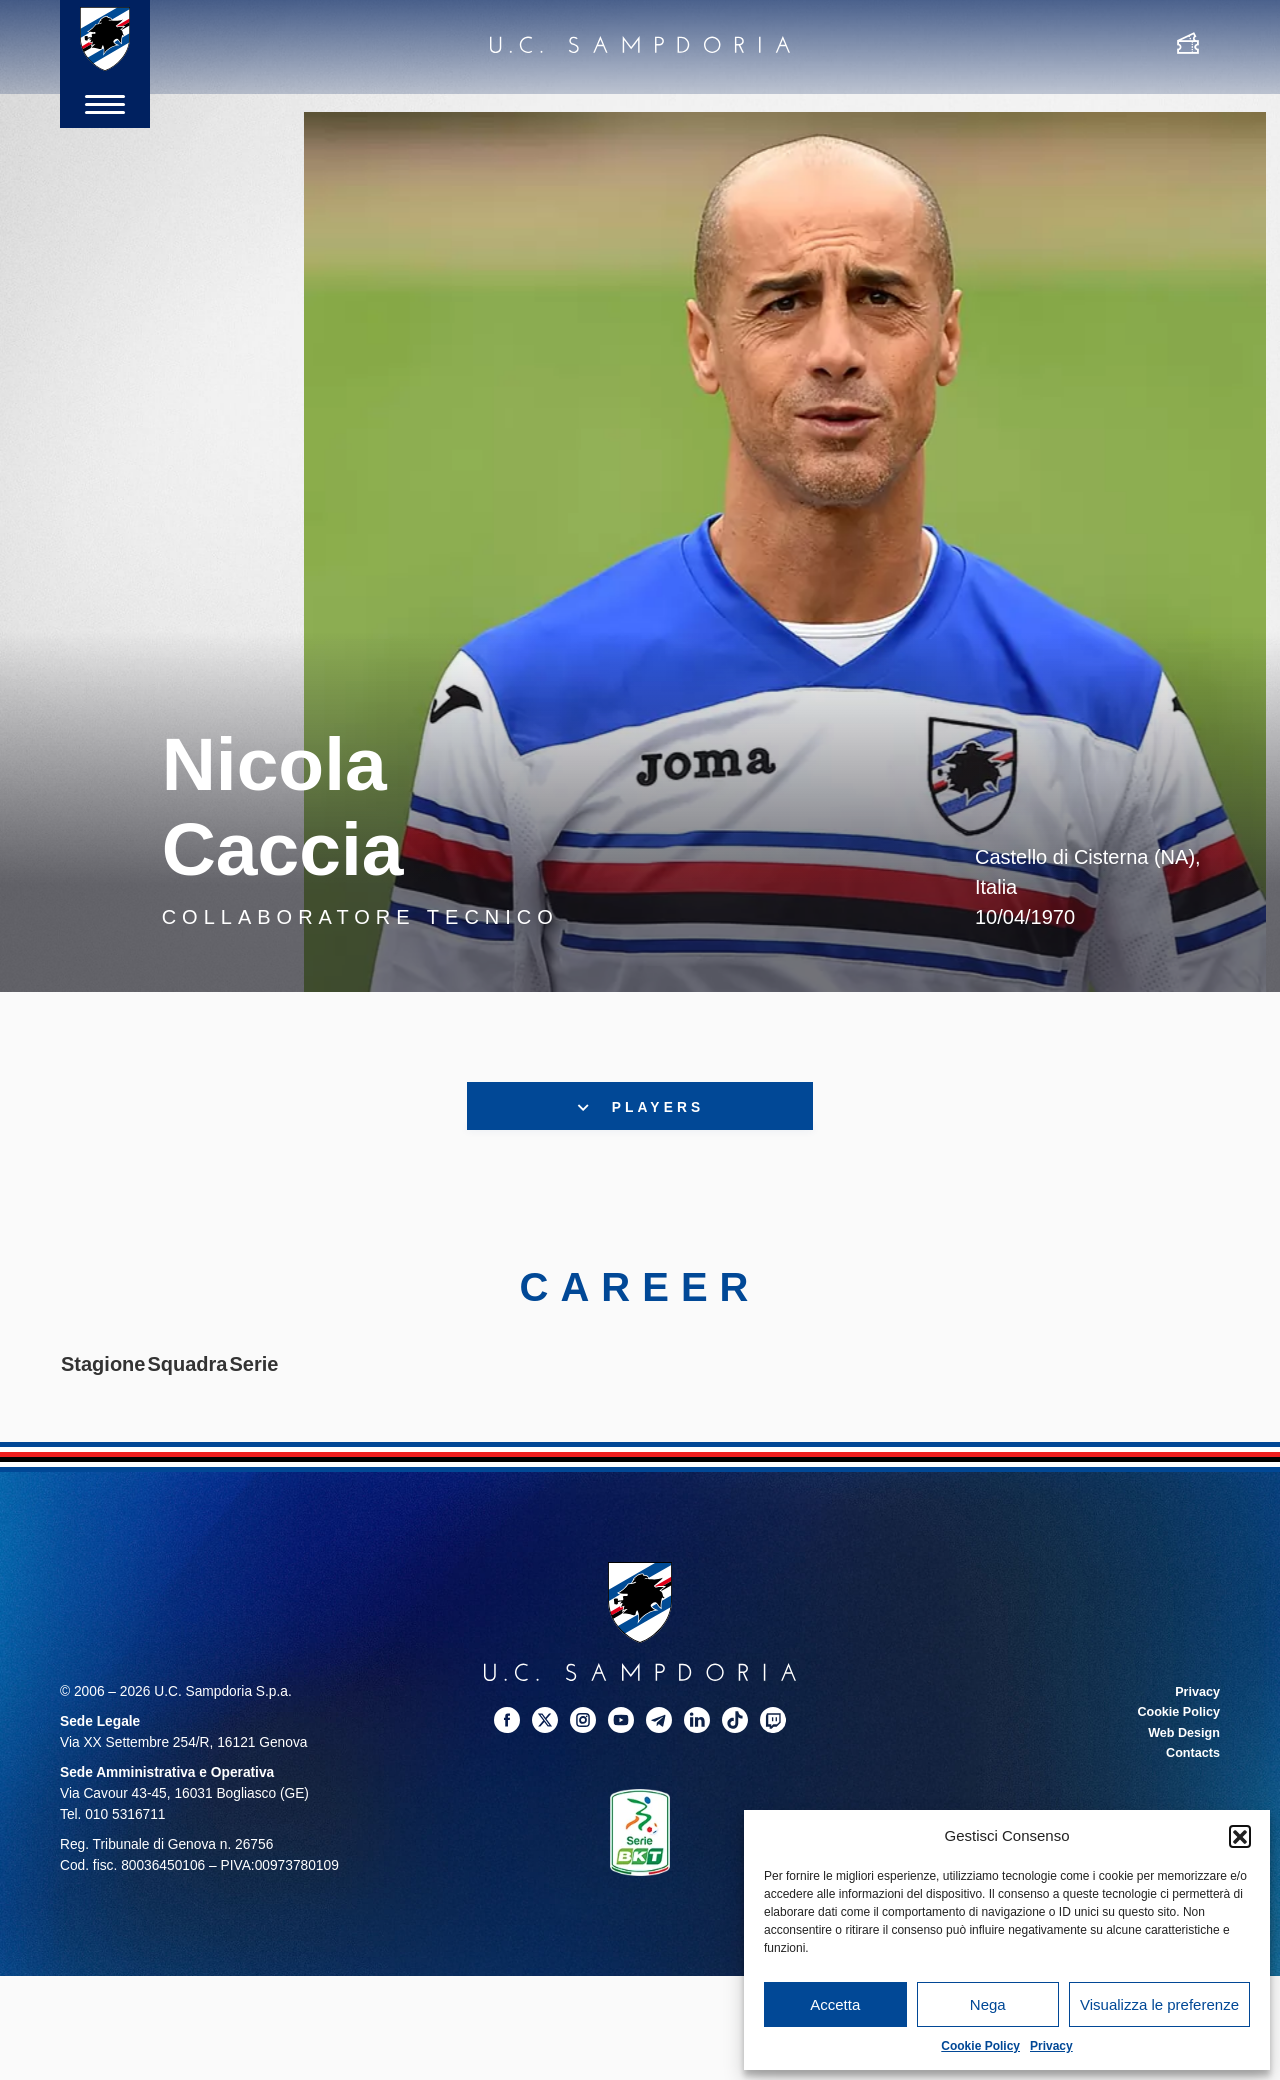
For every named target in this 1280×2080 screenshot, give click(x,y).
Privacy (1051, 2046)
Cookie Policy (980, 2046)
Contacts (1190, 1756)
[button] (1240, 1836)
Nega (988, 2004)
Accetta (835, 2004)
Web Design (1181, 1736)
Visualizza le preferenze (1159, 2004)
